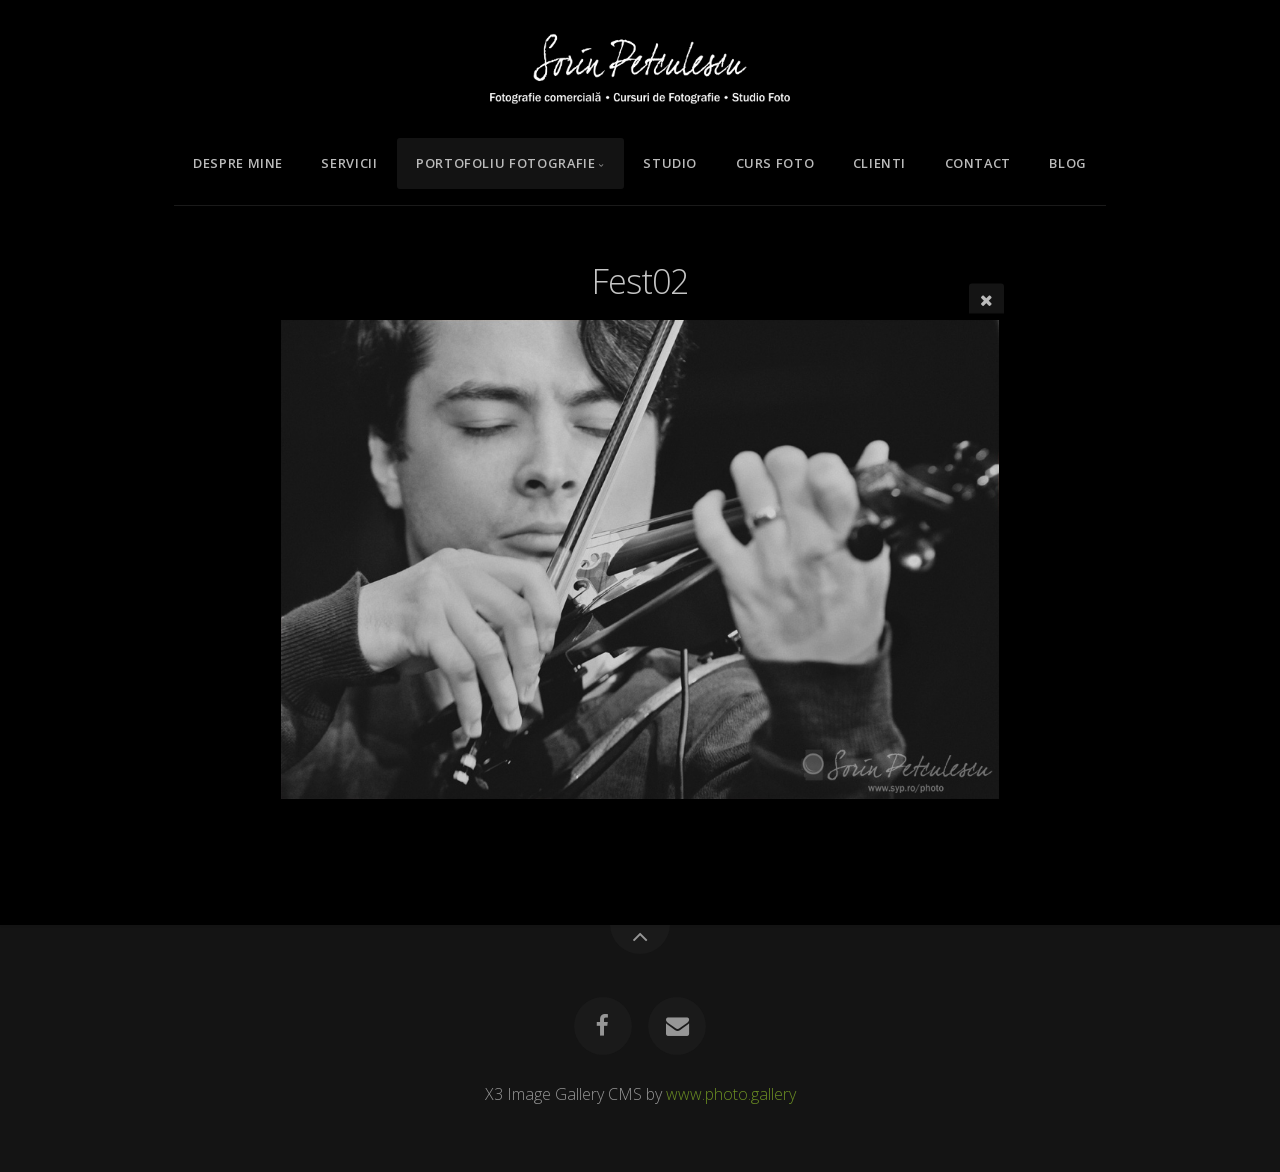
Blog (1068, 163)
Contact (978, 163)
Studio (670, 163)
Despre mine (238, 163)
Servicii (349, 163)
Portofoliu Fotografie (505, 163)
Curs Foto (775, 163)
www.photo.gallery (731, 1094)
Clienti (879, 163)
